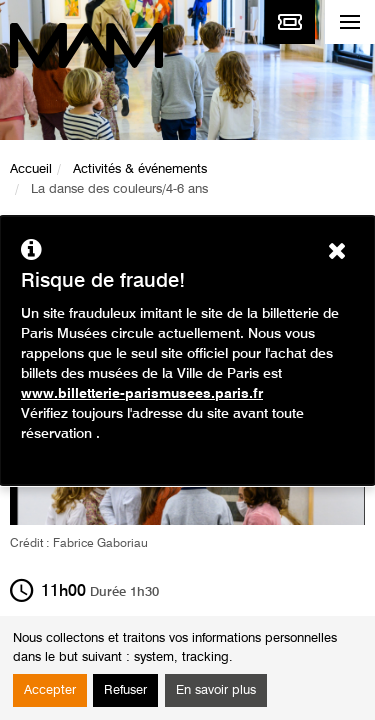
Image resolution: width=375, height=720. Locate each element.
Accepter (50, 690)
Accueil (31, 169)
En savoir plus (216, 690)
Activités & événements (140, 169)
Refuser (125, 690)
